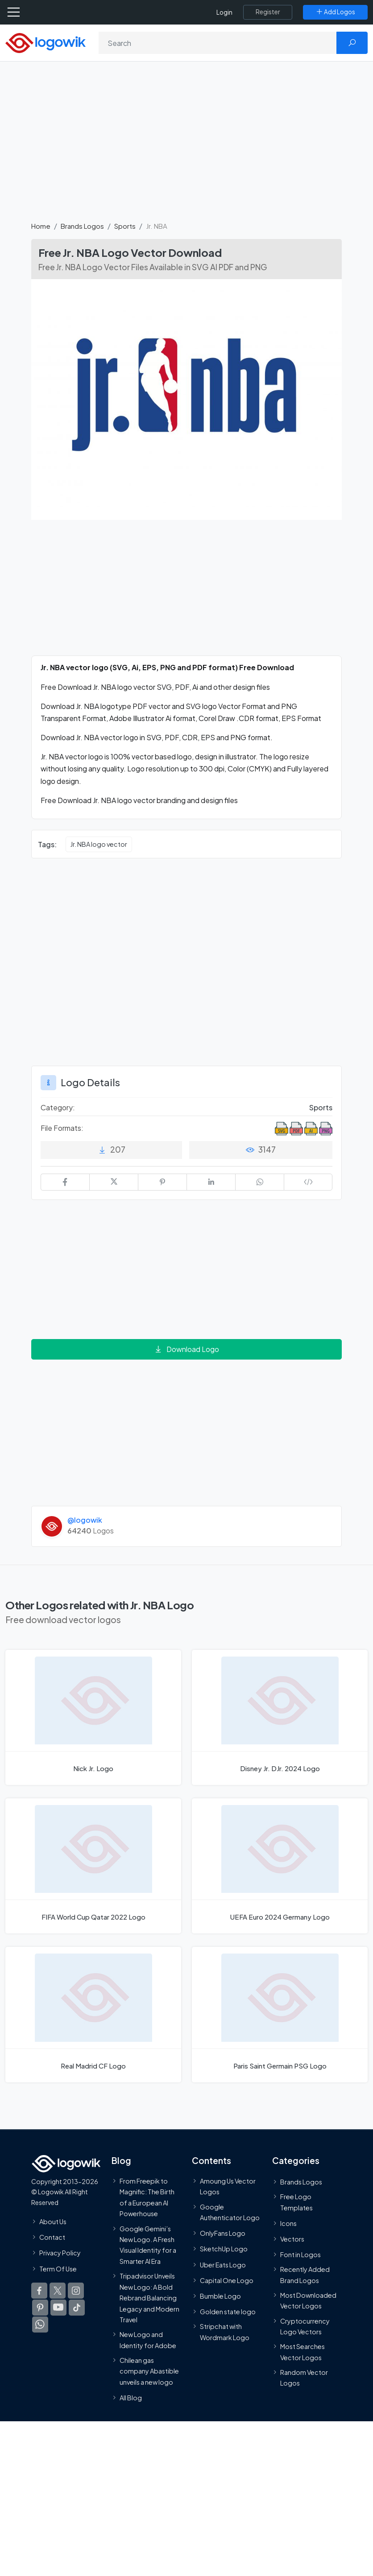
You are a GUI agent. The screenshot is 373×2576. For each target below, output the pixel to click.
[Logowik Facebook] (39, 2290)
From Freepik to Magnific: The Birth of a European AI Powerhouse (147, 2196)
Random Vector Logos (304, 2377)
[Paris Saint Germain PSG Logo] (280, 2014)
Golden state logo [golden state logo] (228, 2312)
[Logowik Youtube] (58, 2307)
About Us (52, 2221)
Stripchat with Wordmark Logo (224, 2331)
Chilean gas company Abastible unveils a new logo (149, 2371)
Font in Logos (300, 2254)
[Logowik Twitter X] (58, 2290)
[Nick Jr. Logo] (93, 1717)
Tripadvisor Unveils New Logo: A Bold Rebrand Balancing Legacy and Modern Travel (149, 2298)
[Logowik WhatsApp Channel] (40, 2324)
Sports (125, 226)
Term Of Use (58, 2268)
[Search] (218, 43)
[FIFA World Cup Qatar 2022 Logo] (93, 1865)
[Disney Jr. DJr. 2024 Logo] (280, 1717)
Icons (288, 2223)
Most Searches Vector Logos (302, 2351)
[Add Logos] (335, 12)
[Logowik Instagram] (76, 2290)
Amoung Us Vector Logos (228, 2185)
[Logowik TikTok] (77, 2307)
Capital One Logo (226, 2280)
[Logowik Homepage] (45, 42)
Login (224, 12)
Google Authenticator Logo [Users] (230, 2211)
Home (40, 226)
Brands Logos (82, 226)
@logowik (84, 1520)
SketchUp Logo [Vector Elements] (224, 2249)
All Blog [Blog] (131, 2398)
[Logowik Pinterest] (40, 2307)
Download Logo (186, 1349)
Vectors (292, 2238)
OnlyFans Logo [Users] (222, 2233)
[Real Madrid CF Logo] (93, 2014)
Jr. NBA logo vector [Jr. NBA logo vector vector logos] (98, 844)
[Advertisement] (186, 146)
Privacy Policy (60, 2253)
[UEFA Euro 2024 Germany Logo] (280, 1865)
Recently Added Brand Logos (305, 2274)
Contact (52, 2237)
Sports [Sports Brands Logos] (320, 1107)
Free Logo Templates (296, 2202)
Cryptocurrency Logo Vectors (305, 2325)
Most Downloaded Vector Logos (308, 2300)
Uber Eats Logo (223, 2264)
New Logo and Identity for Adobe (148, 2339)
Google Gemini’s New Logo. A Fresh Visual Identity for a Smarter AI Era (148, 2244)
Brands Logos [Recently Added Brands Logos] (301, 2181)
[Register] (267, 12)
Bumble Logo (220, 2296)
